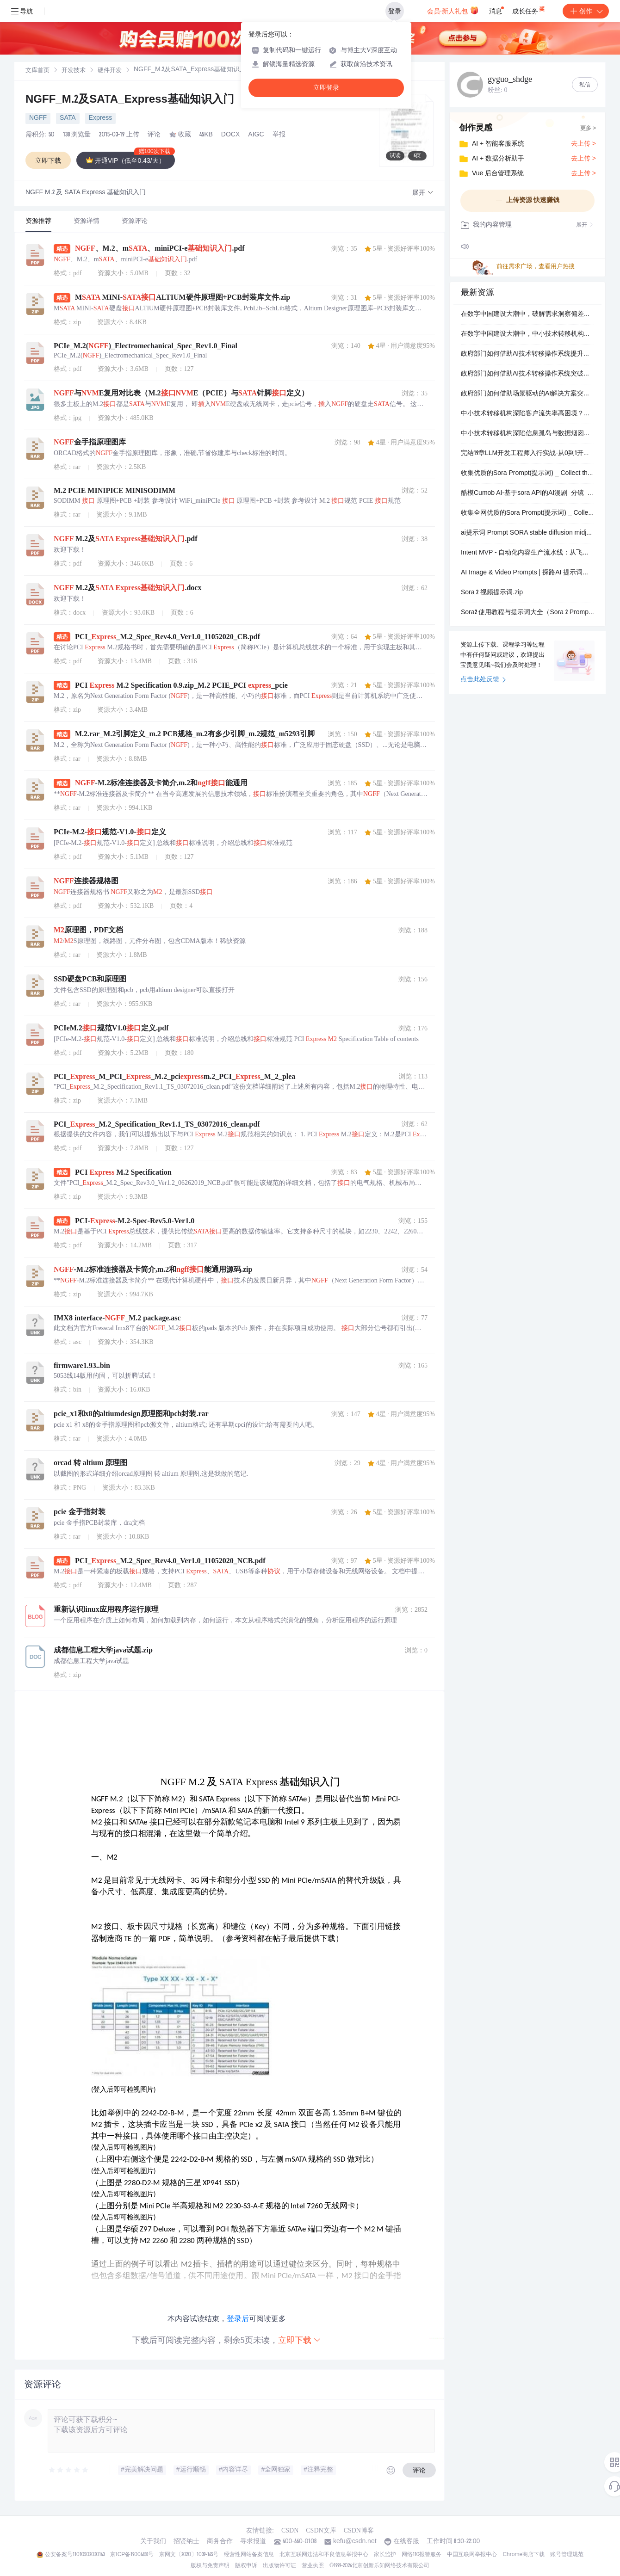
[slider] (69, 2470)
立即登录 (326, 87)
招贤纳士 (186, 2542)
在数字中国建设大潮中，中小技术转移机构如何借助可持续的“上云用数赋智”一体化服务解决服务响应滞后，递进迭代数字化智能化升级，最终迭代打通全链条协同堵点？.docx (527, 334)
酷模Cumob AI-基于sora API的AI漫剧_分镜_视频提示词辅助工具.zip (527, 493)
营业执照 (313, 2566)
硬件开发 (110, 71)
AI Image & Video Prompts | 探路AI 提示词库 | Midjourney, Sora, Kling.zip (527, 573)
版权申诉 (246, 2566)
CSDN (289, 2530)
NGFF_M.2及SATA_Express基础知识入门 (129, 100)
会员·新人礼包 (452, 10)
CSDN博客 (359, 2530)
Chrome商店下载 (523, 2555)
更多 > (588, 128)
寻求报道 (253, 2542)
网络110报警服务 (422, 2555)
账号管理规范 (566, 2555)
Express (100, 118)
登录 (394, 11)
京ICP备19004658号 (131, 2555)
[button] (423, 193)
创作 (585, 11)
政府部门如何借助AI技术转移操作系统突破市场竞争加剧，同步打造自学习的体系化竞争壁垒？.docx (527, 374)
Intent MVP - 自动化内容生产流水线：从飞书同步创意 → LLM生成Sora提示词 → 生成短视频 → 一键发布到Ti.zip (527, 553)
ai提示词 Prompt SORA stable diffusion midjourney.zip (527, 533)
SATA (68, 118)
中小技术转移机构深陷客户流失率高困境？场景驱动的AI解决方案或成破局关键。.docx (527, 414)
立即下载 (300, 2340)
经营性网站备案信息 (249, 2555)
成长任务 (529, 9)
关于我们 (153, 2542)
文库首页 (37, 71)
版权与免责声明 (210, 2566)
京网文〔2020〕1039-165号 (188, 2555)
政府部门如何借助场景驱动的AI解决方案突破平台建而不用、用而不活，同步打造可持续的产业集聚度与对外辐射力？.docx (527, 394)
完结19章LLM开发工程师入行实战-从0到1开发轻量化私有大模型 (527, 453)
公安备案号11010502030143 (75, 2555)
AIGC (256, 135)
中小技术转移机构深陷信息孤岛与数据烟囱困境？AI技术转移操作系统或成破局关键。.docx (527, 434)
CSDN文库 (321, 2530)
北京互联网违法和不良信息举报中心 (323, 2555)
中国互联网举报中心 (472, 2555)
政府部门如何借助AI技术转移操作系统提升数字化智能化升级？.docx (527, 354)
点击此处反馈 (483, 680)
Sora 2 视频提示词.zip (492, 593)
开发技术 (74, 71)
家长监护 (385, 2555)
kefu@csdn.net (355, 2542)
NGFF (38, 118)
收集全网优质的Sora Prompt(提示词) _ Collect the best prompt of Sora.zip (527, 513)
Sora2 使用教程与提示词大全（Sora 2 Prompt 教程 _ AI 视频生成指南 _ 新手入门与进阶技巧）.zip (527, 613)
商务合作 (220, 2542)
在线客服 (406, 2542)
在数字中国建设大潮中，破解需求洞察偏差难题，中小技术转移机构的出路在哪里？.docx (527, 314)
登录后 (238, 2319)
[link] (37, 71)
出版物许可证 (279, 2566)
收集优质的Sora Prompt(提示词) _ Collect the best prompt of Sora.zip (527, 473)
